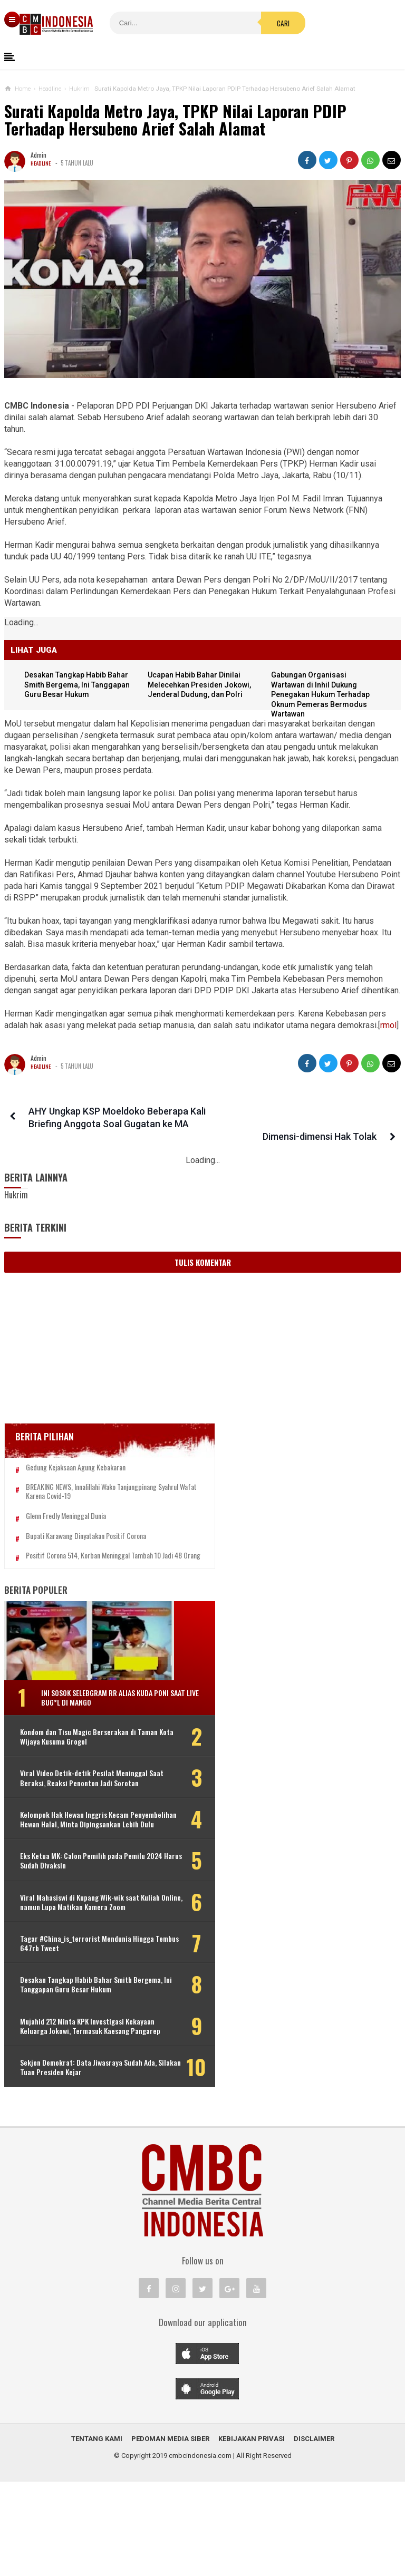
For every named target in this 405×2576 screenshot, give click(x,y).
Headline (41, 163)
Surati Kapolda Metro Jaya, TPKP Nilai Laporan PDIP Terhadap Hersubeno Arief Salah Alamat (175, 120)
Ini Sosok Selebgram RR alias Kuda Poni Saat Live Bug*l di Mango (96, 1715)
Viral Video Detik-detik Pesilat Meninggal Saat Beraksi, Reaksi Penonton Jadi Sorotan (68, 1810)
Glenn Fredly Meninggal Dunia (66, 1525)
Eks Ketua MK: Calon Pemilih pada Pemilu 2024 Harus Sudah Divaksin (73, 1907)
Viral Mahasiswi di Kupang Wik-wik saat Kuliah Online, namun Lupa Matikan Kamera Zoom (72, 1953)
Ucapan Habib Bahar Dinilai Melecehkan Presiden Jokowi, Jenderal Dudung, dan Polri (202, 685)
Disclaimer (314, 2533)
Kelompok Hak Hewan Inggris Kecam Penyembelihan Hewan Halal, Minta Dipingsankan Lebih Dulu (74, 1861)
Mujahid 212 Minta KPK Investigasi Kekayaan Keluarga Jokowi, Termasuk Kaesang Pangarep (72, 2106)
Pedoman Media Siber (170, 2533)
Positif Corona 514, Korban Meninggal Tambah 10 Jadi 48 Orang (78, 1569)
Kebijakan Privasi (251, 2533)
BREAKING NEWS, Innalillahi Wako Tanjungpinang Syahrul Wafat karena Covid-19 (86, 1496)
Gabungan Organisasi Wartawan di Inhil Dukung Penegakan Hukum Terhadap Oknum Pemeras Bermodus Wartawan (323, 695)
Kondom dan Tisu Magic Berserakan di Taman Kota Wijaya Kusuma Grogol (74, 1759)
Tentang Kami (96, 2533)
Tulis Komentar (203, 1262)
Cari (229, 23)
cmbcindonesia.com (200, 2550)
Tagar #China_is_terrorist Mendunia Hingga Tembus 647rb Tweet (69, 2004)
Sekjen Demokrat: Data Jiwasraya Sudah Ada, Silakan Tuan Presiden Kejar (71, 2157)
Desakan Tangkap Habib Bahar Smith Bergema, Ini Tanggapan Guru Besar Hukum (80, 685)
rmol (388, 1025)
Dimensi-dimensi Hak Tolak (323, 1111)
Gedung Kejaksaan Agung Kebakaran (76, 1467)
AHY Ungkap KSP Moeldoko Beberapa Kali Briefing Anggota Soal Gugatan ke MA (106, 1124)
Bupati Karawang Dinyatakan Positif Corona (86, 1545)
